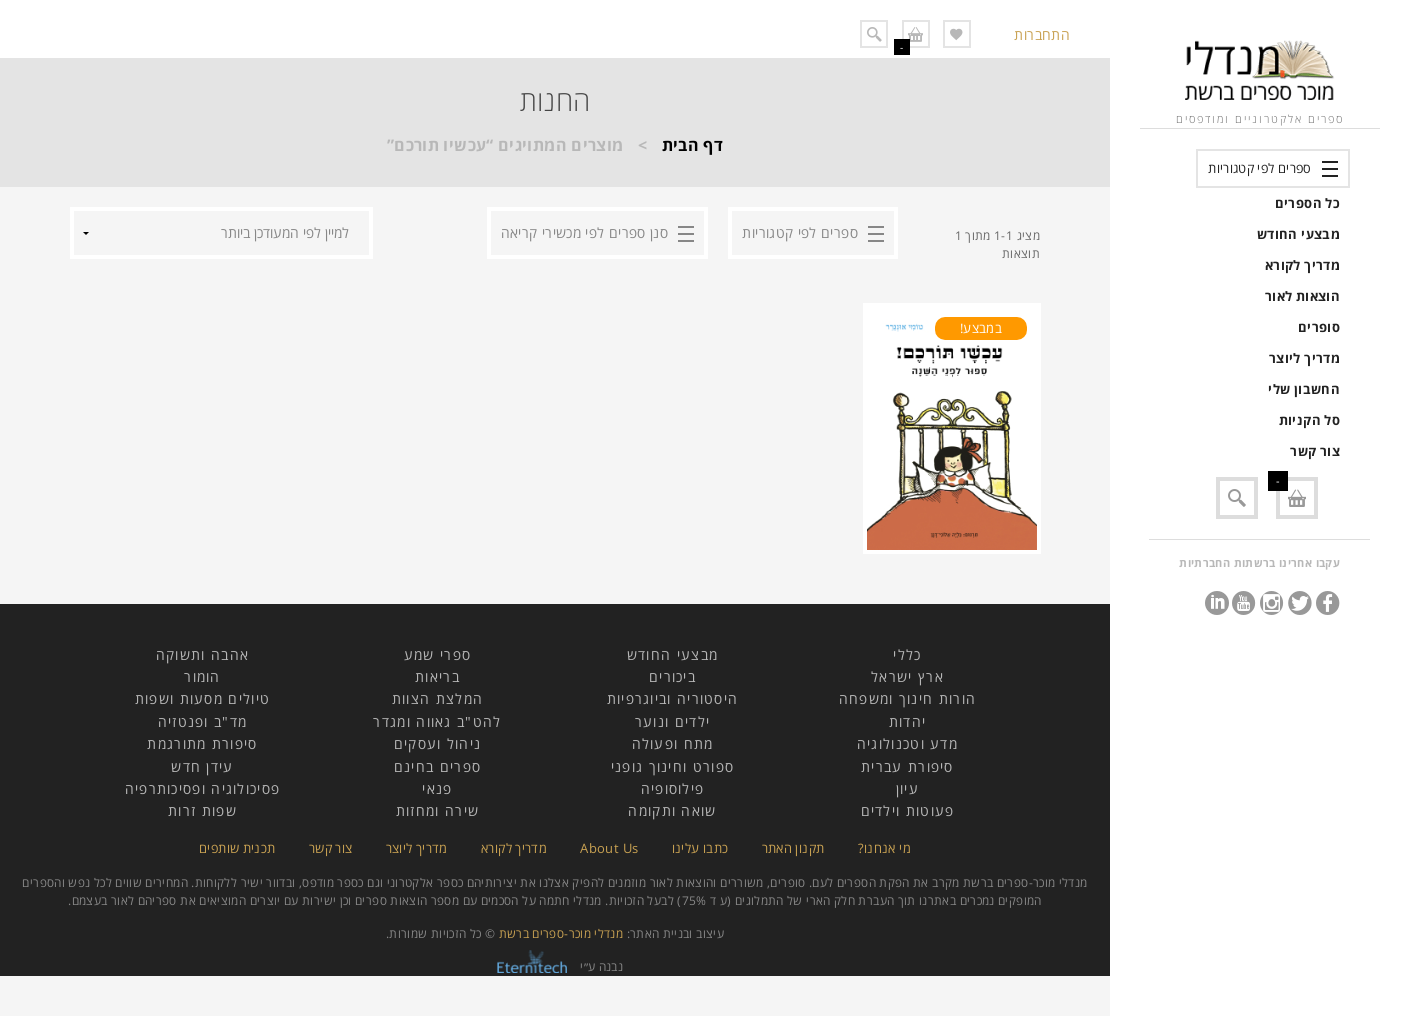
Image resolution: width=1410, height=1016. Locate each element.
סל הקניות (1309, 420)
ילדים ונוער (672, 721)
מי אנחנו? (884, 848)
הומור (202, 676)
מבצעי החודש (1298, 234)
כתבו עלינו (700, 848)
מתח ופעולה (673, 743)
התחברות (1042, 34)
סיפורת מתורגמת (202, 743)
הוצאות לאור (1302, 296)
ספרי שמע (437, 654)
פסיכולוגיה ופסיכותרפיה (203, 788)
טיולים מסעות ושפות (202, 698)
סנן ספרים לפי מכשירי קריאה (584, 232)
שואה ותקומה (672, 810)
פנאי (437, 788)
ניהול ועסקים (438, 743)
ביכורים (672, 676)
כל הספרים (1307, 203)
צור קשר (1315, 451)
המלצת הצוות (437, 698)
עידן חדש (202, 766)
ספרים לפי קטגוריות (1259, 168)
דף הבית (693, 145)
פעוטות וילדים (908, 810)
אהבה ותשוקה (202, 654)
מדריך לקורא (1302, 265)
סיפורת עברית (907, 766)
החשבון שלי (1304, 389)
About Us (609, 848)
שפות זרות (202, 810)
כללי (907, 654)
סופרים (1319, 327)
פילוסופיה (673, 788)
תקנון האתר (793, 848)
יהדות (908, 721)
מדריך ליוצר (1304, 358)
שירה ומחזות (437, 810)
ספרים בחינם (437, 766)
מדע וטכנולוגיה (907, 743)
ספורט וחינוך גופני (672, 766)
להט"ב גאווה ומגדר (437, 721)
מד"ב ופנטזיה (203, 721)
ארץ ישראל (907, 676)
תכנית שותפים (237, 848)
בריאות (437, 676)
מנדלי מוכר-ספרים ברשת (561, 933)
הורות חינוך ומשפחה (907, 698)
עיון (907, 788)
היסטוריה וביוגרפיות (673, 698)
